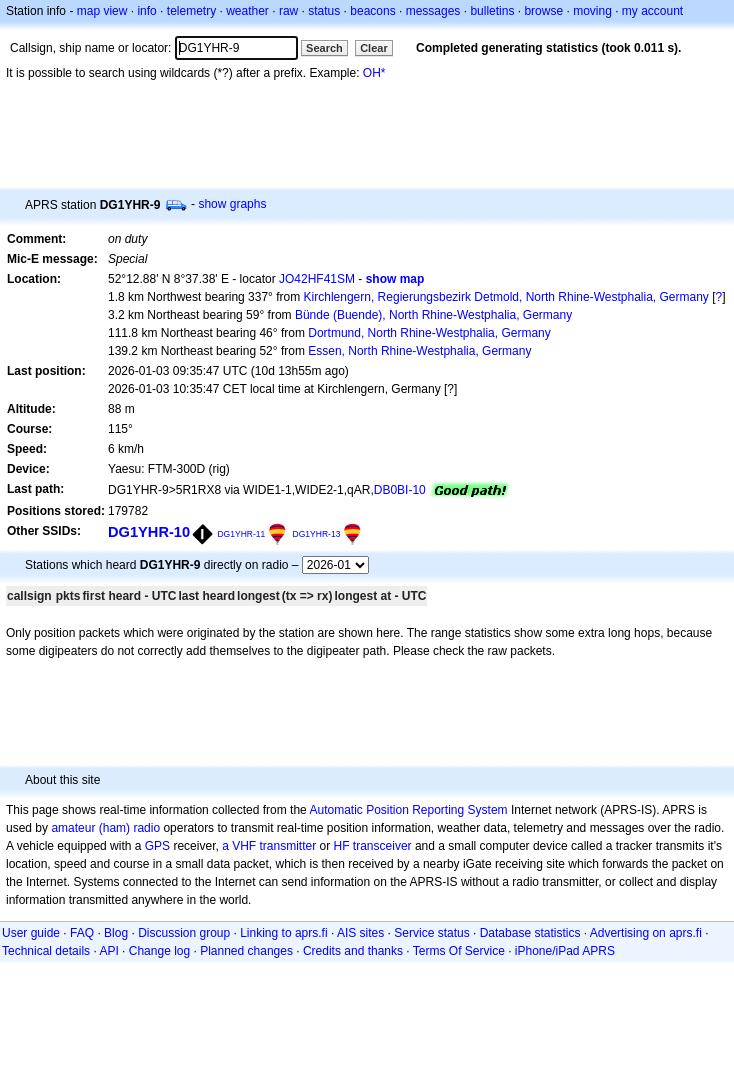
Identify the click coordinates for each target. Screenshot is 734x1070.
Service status (431, 933)
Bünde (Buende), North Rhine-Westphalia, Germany (433, 315)
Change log (159, 951)
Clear (374, 48)
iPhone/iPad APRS (565, 951)
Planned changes (246, 951)
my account (652, 11)
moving (592, 11)
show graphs (232, 204)
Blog (116, 933)
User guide (31, 933)
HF (342, 846)
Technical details (46, 951)
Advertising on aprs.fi (646, 933)
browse (543, 11)
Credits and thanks (353, 951)
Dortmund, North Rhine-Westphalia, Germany (429, 333)
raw (288, 11)
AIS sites (360, 933)
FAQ (82, 933)
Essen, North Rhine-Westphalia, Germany (419, 351)
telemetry (191, 11)
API (108, 951)
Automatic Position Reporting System (408, 810)
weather (247, 11)
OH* (374, 73)
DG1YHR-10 (149, 532)
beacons (372, 11)
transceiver (382, 846)
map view (102, 11)
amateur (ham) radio (105, 828)
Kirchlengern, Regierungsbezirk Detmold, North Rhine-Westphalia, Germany (506, 297)
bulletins (492, 11)
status (324, 11)
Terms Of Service (459, 951)
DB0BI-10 (400, 490)
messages (433, 11)
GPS (157, 846)
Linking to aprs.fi (283, 933)
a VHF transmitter (269, 846)
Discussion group (184, 933)
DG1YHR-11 (241, 534)
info (146, 11)
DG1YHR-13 (317, 534)
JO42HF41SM (317, 279)
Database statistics (530, 933)
